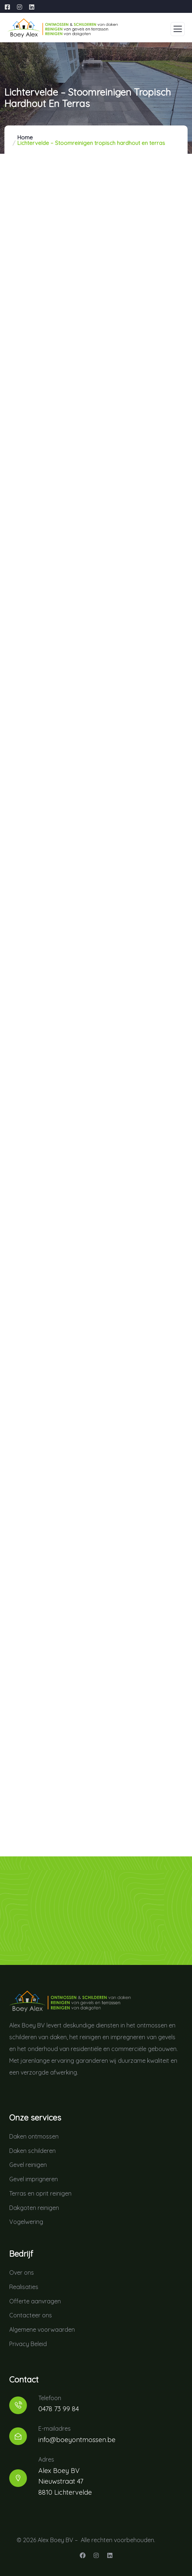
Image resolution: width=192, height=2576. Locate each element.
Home (25, 137)
